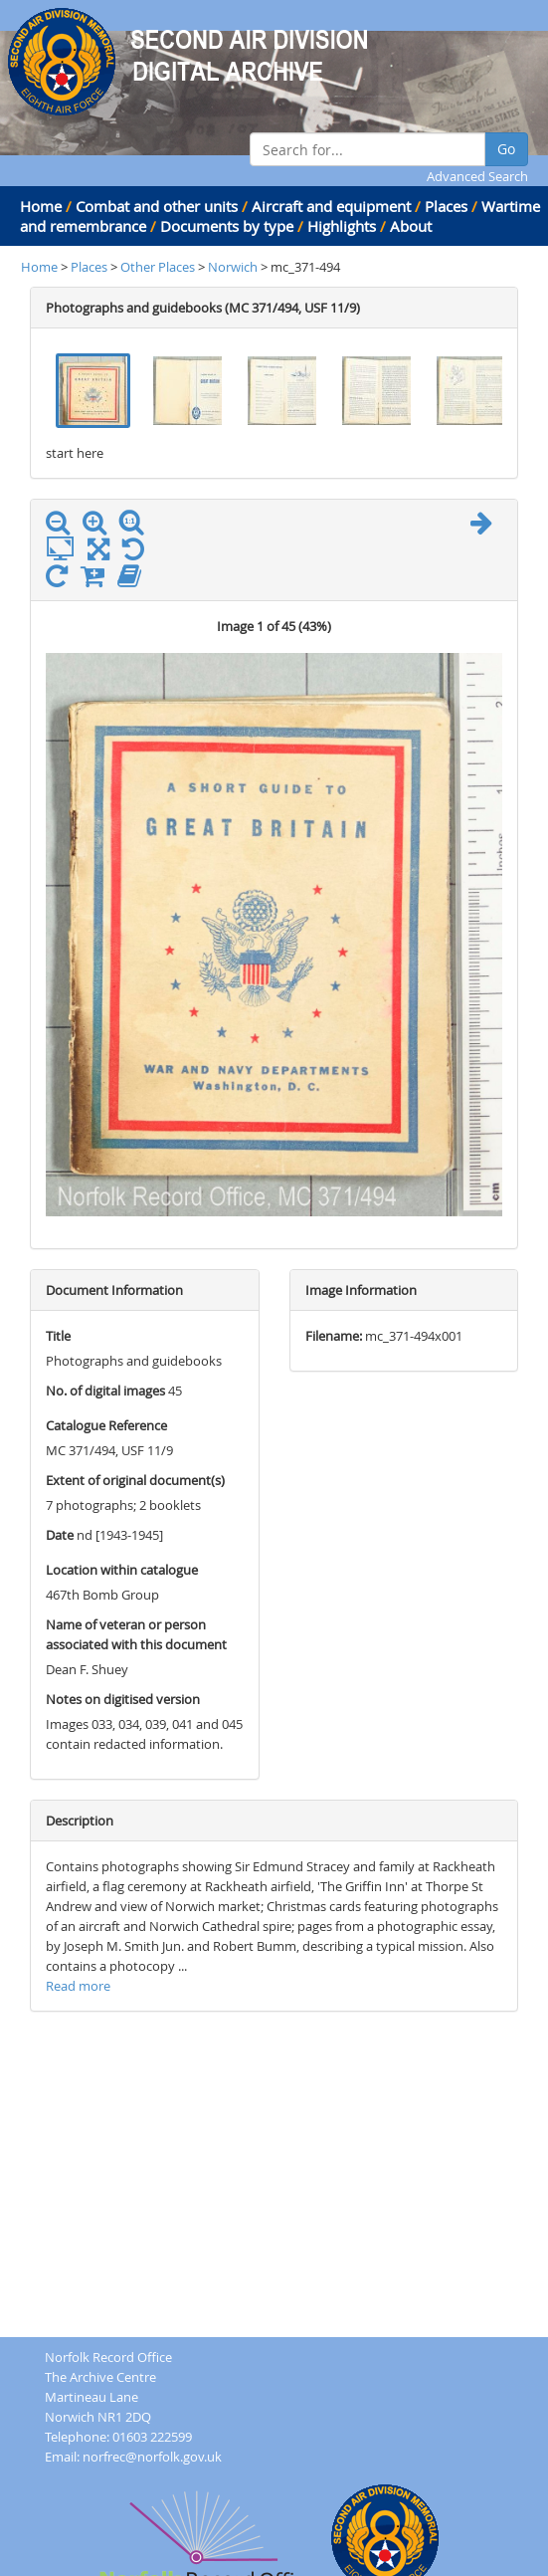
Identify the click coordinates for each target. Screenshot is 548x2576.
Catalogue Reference (106, 1425)
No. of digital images (105, 1390)
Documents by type (226, 226)
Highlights (341, 226)
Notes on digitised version (123, 1699)
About (411, 226)
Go (506, 148)
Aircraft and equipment (331, 206)
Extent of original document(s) (135, 1480)
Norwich (233, 267)
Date (60, 1535)
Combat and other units (157, 206)
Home (41, 206)
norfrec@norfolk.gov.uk (152, 2457)
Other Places (159, 267)
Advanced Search (477, 176)
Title (58, 1336)
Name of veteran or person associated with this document (136, 1634)
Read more (78, 1986)
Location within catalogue (122, 1570)
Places (446, 206)
